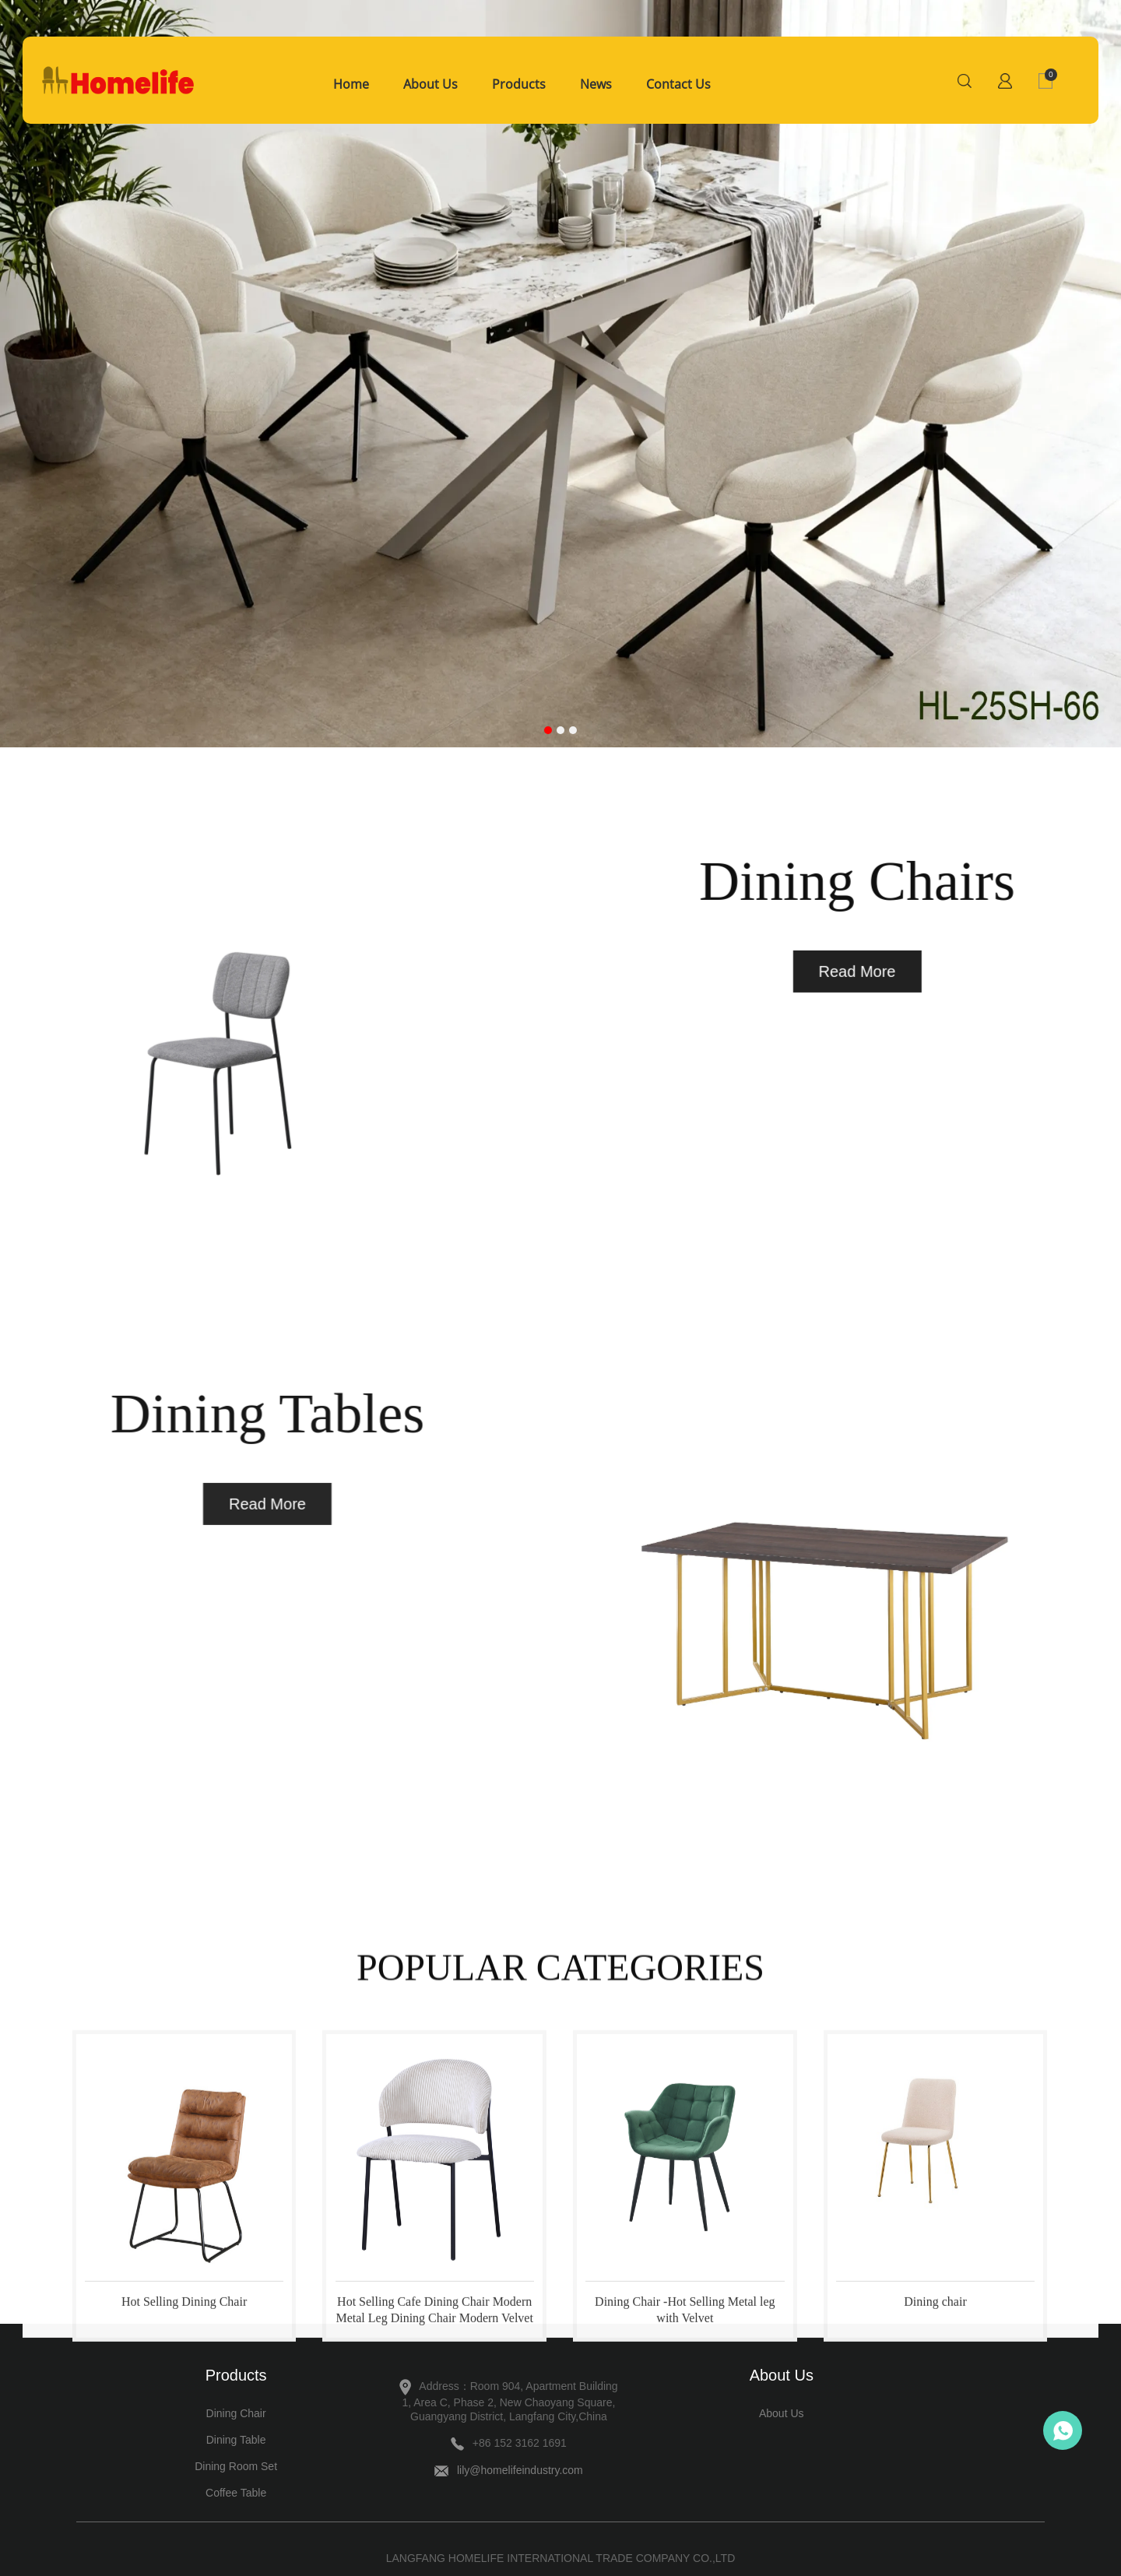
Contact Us (678, 84)
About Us (430, 84)
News (596, 84)
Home (351, 84)
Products (519, 84)
